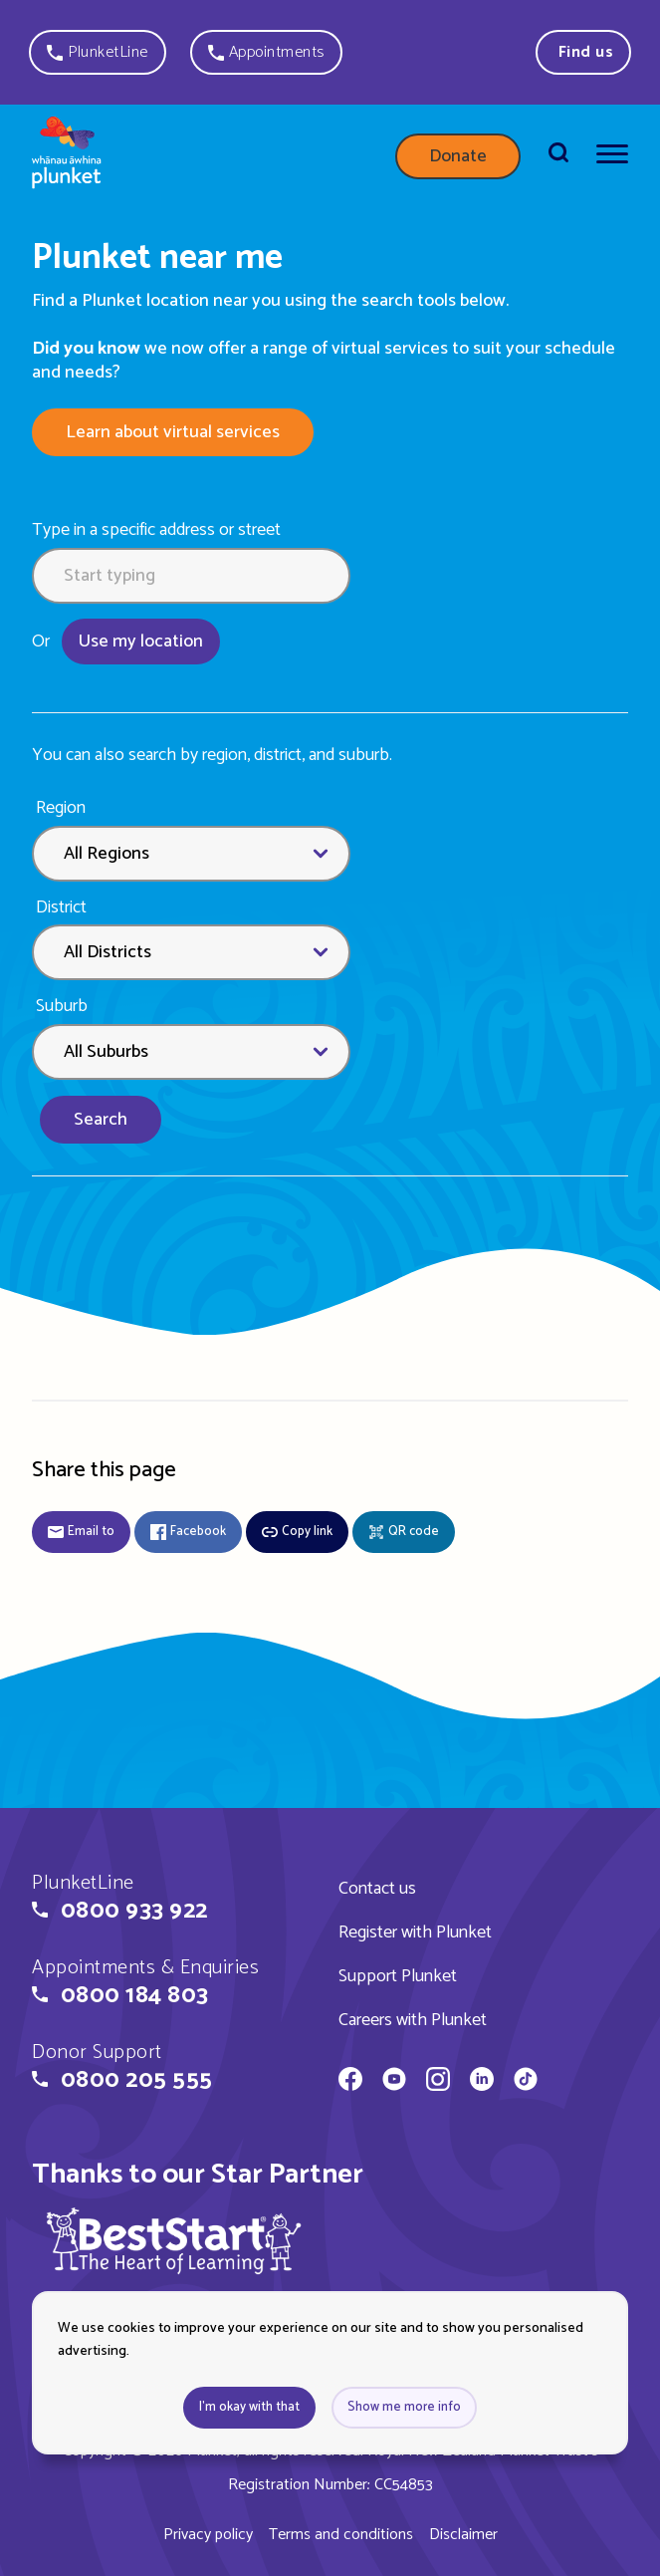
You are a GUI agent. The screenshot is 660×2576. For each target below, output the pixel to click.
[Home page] (67, 156)
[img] (174, 2240)
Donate (458, 156)
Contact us (377, 1889)
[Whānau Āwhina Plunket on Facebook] (350, 2082)
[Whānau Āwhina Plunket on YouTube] (394, 2082)
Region (61, 808)
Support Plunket (397, 1976)
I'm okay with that (249, 2407)
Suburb (62, 1006)
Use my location (141, 641)
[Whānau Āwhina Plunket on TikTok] (526, 2082)
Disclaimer (463, 2534)
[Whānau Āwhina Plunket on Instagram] (438, 2082)
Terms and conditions (341, 2534)
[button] (97, 52)
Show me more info (404, 2407)
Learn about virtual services (173, 432)
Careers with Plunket (412, 2020)
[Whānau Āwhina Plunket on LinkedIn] (482, 2082)
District (61, 908)
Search (100, 1120)
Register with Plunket (415, 1932)
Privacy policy (208, 2534)
